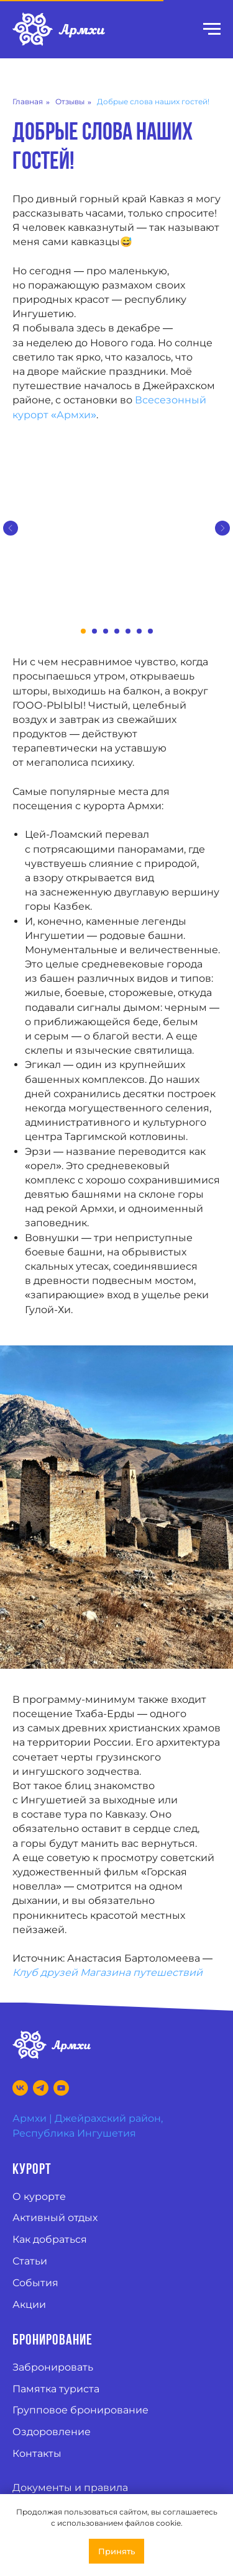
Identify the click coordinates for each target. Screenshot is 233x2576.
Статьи (29, 2261)
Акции (29, 2304)
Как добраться (49, 2239)
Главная (27, 101)
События (35, 2283)
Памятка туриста (55, 2389)
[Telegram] (40, 2088)
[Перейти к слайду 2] (94, 631)
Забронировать (52, 2367)
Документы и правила (70, 2487)
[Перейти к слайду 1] (83, 631)
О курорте (39, 2196)
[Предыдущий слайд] (10, 528)
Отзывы (70, 101)
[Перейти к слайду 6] (139, 631)
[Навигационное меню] (212, 29)
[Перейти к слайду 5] (128, 631)
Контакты (37, 2453)
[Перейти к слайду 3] (105, 631)
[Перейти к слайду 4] (116, 631)
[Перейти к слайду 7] (150, 631)
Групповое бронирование (80, 2410)
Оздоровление (51, 2432)
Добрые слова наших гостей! (153, 101)
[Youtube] (61, 2088)
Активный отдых (55, 2218)
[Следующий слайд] (222, 528)
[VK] (20, 2088)
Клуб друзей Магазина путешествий (107, 1972)
